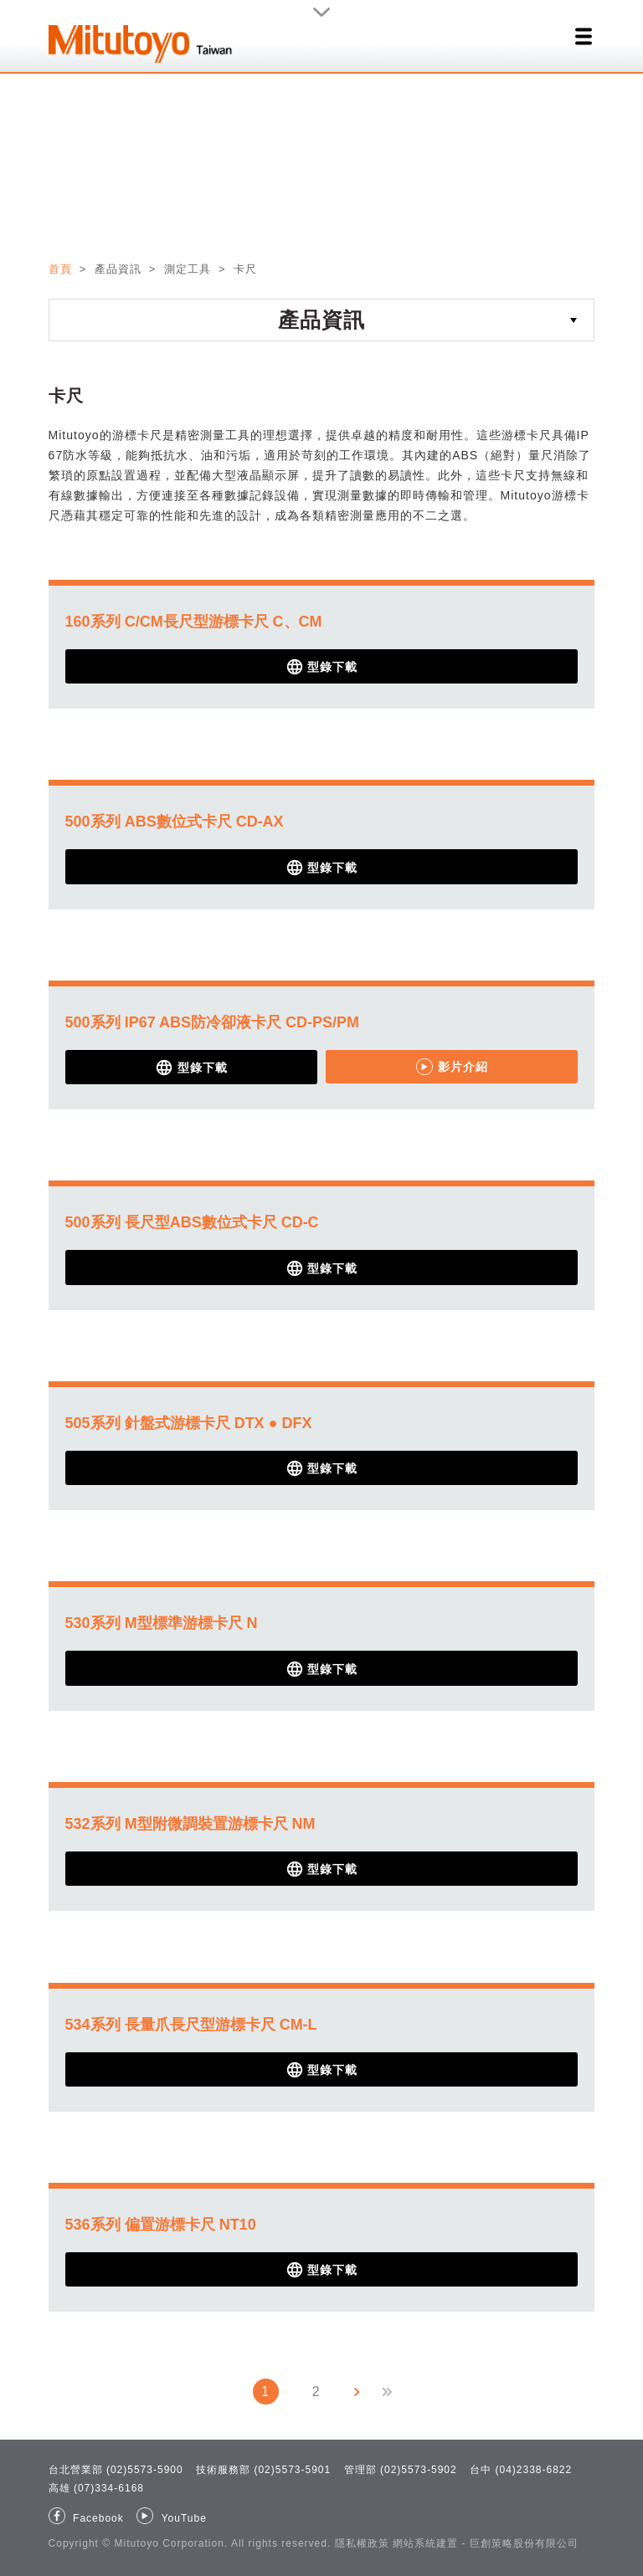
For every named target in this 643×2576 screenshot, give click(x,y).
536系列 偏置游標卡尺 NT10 (160, 2224)
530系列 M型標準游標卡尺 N (161, 1623)
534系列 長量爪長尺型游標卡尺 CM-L (191, 2024)
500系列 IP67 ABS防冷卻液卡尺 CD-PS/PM (212, 1022)
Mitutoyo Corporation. (171, 2543)
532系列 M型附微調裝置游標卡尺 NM (190, 1823)
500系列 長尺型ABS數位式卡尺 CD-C (192, 1222)
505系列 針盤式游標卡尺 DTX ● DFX (188, 1423)
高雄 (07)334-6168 (96, 2488)
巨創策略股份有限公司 (524, 2543)
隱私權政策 (362, 2543)
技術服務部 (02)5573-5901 (263, 2470)
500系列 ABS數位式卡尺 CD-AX (174, 821)
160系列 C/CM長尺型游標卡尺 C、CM (193, 621)
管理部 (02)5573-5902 (400, 2470)
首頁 (62, 269)
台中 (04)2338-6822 (521, 2470)
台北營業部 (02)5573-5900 (116, 2470)
